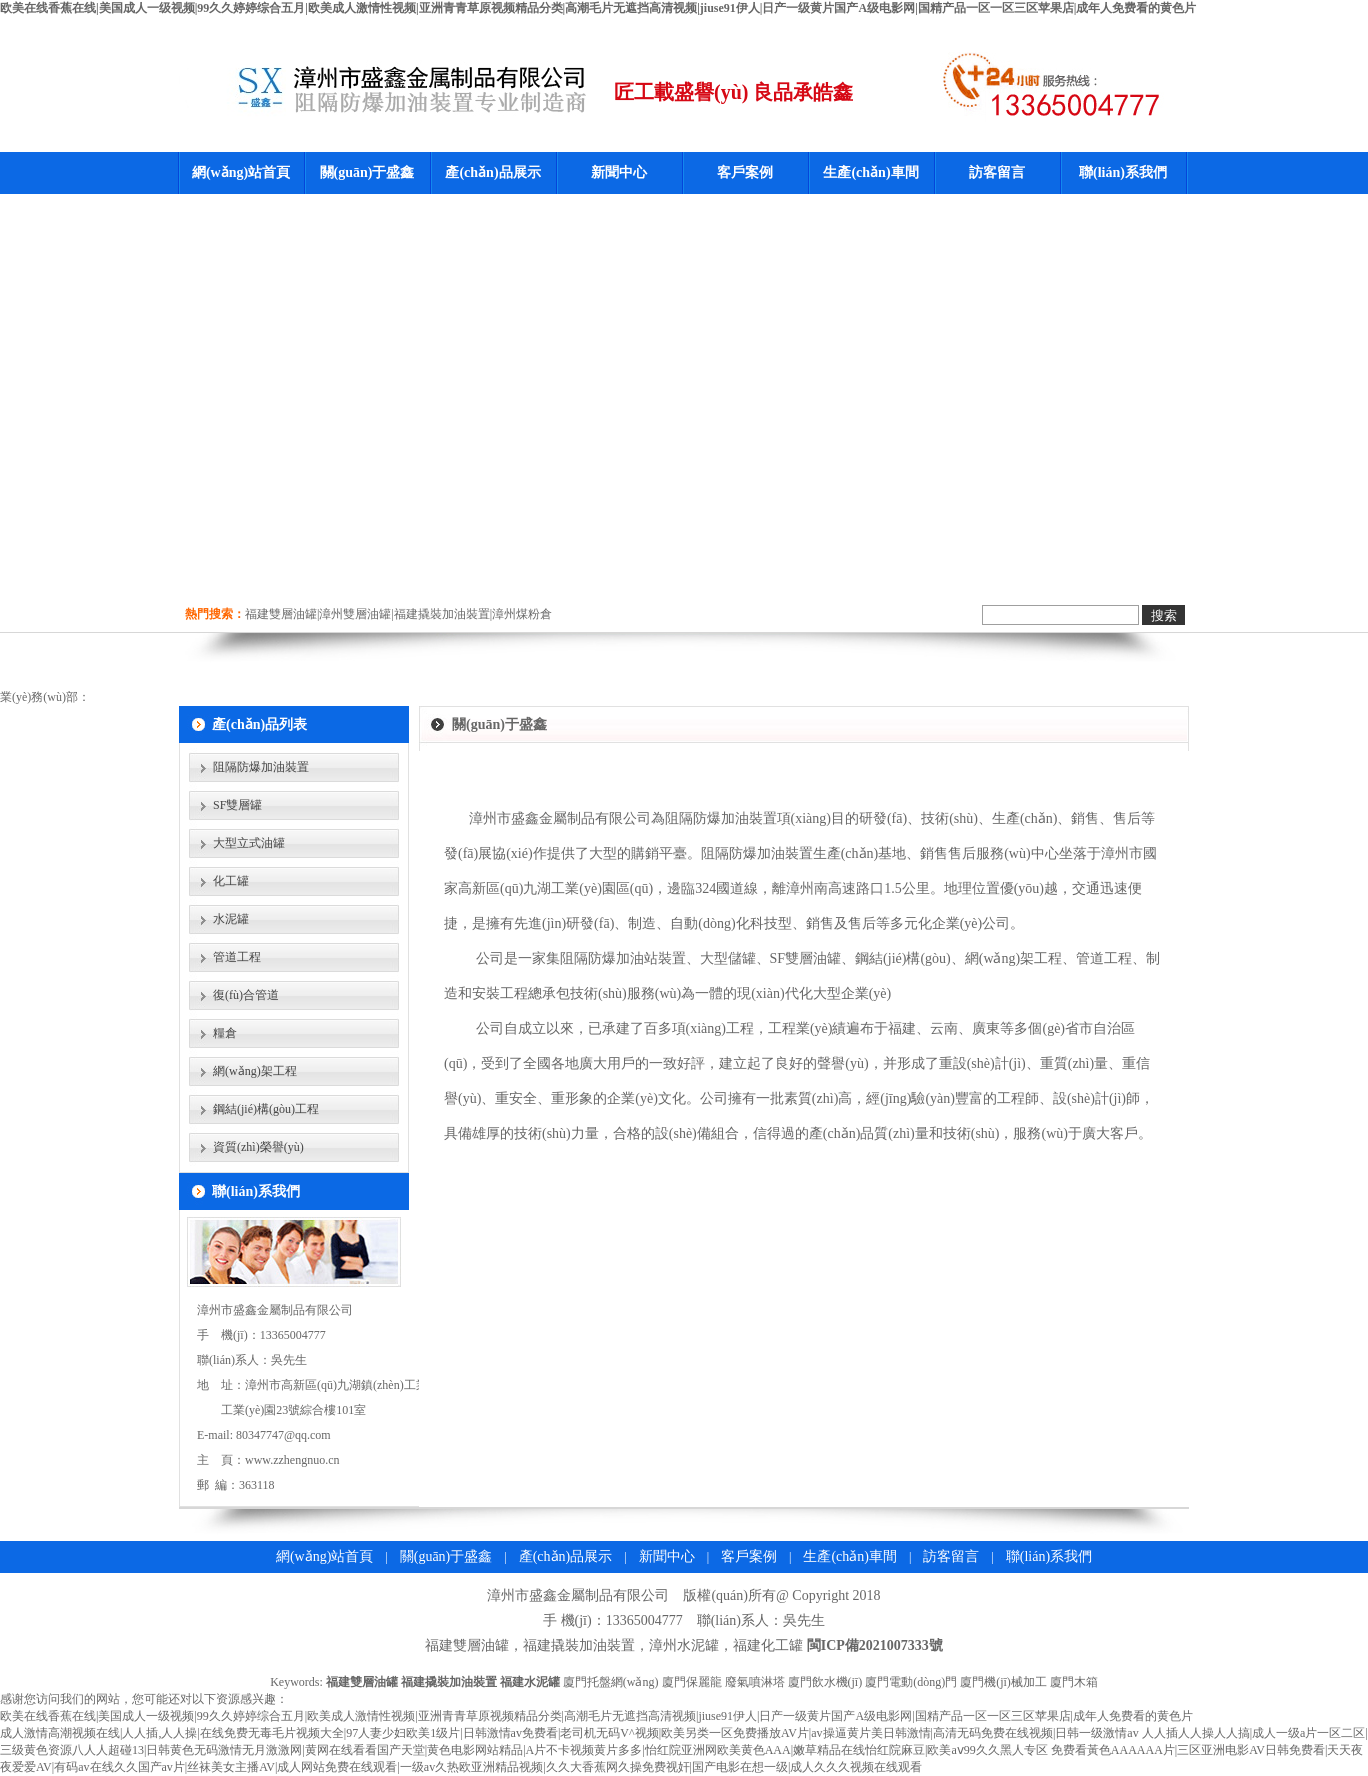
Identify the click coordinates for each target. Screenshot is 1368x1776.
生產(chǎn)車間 (870, 172)
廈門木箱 (1074, 1682)
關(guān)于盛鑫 (367, 172)
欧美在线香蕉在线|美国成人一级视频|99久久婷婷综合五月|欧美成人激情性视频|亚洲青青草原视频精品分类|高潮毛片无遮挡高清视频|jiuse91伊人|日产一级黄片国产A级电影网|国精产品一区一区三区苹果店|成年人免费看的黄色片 (598, 8)
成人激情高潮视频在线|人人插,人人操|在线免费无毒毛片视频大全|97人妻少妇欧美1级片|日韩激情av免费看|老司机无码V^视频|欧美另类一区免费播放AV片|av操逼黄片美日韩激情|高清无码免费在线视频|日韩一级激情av (569, 1733)
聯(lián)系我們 (1123, 172)
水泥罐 (231, 919)
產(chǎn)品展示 (492, 172)
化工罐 (231, 881)
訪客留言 (997, 172)
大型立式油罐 (249, 843)
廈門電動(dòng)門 (911, 1682)
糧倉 (225, 1033)
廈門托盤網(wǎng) (611, 1682)
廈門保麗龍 (692, 1682)
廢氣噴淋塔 (755, 1682)
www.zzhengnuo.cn (292, 1460)
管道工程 (237, 957)
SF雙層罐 (237, 805)
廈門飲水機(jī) (825, 1682)
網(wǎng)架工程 (255, 1071)
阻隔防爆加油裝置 (261, 767)
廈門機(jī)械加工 (1003, 1682)
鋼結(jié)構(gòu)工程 (266, 1109)
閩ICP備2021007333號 (875, 1645)
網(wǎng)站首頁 (241, 172)
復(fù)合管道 (246, 995)
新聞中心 (619, 172)
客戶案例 (745, 172)
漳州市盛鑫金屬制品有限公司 (578, 1595)
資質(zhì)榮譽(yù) (258, 1147)
